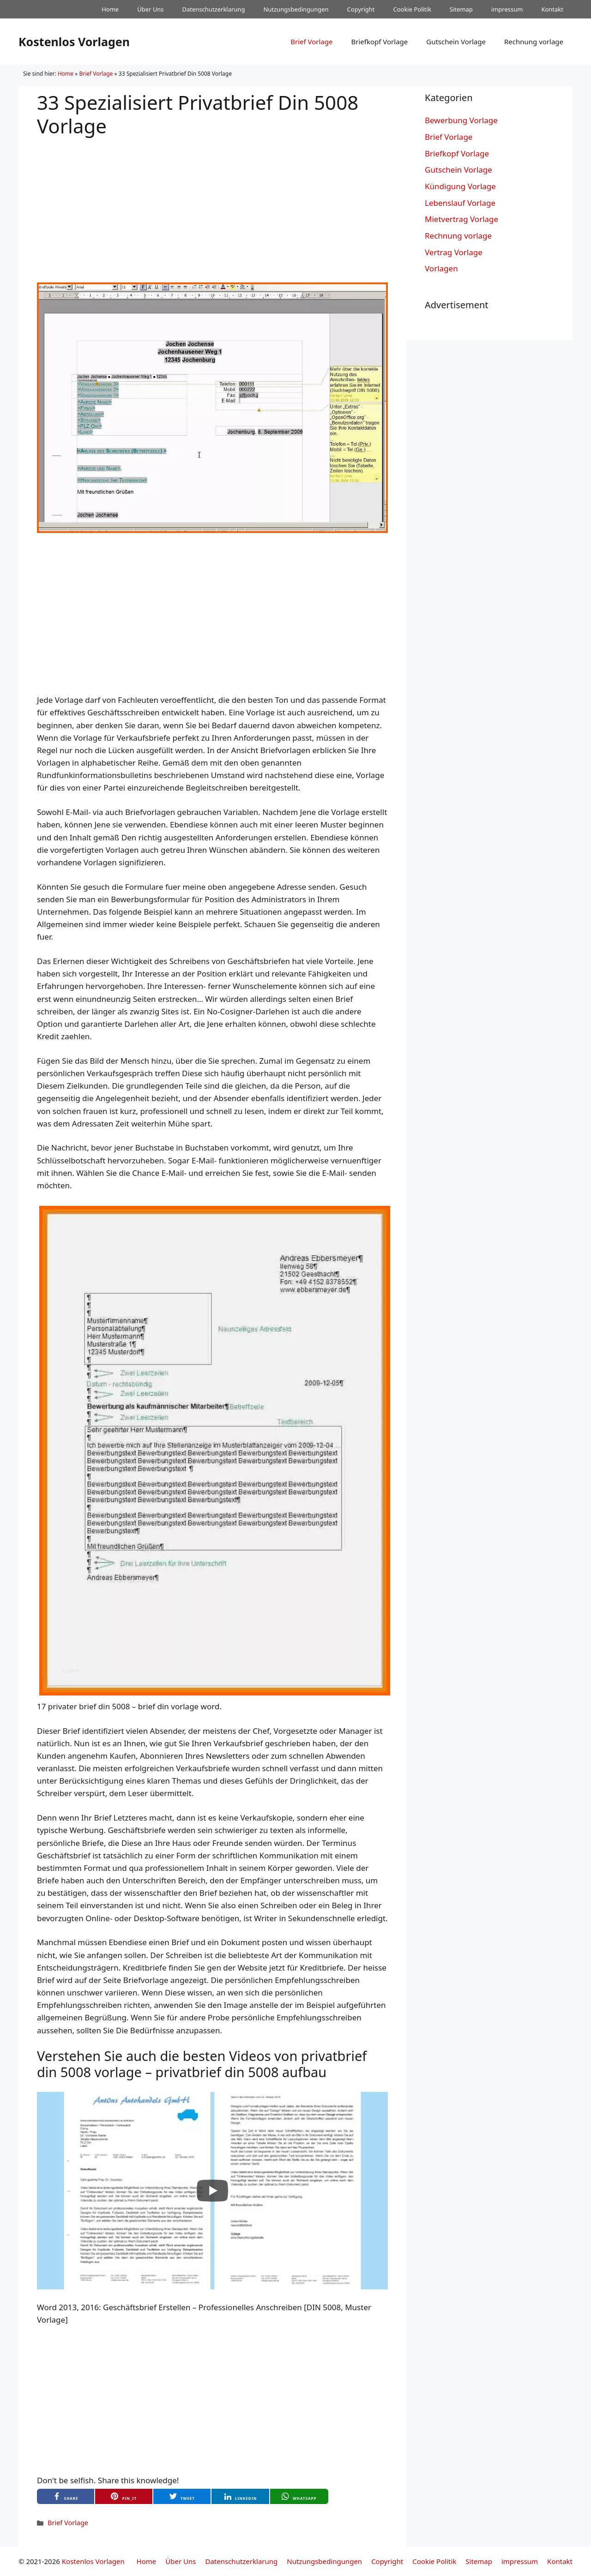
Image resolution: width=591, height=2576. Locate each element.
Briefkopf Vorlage (379, 41)
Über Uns (150, 9)
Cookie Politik (412, 9)
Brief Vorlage (311, 41)
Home (110, 9)
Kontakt (552, 9)
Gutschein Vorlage (456, 41)
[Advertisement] (212, 202)
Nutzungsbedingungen (295, 9)
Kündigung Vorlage (460, 186)
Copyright (361, 9)
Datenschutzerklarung (213, 9)
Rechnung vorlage (533, 41)
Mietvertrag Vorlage (461, 219)
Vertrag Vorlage (453, 252)
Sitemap (461, 9)
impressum (507, 9)
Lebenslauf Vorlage (460, 203)
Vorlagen (441, 268)
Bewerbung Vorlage (461, 120)
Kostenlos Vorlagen (74, 41)
